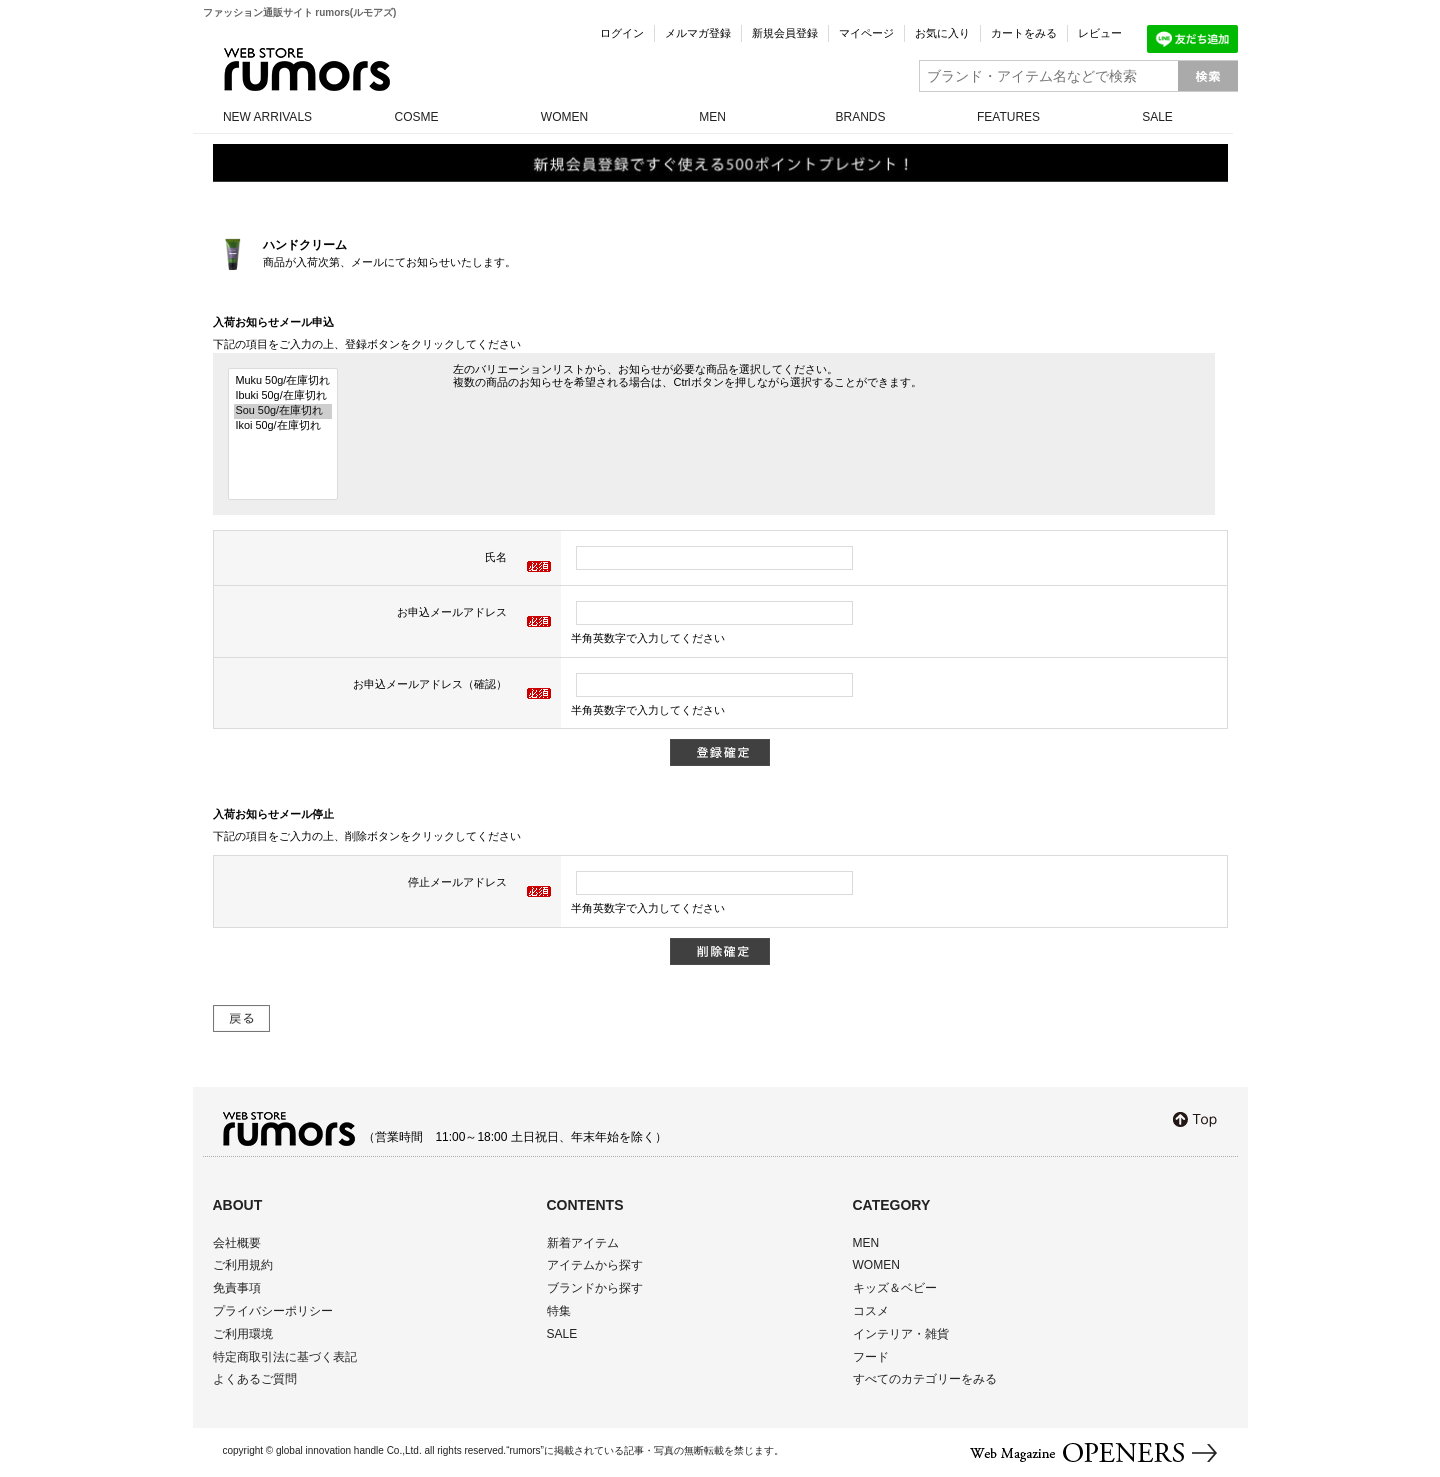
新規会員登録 (785, 33)
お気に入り (942, 33)
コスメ (871, 1311)
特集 (559, 1311)
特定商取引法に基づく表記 (285, 1357)
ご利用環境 (243, 1334)
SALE (1157, 117)
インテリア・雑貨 (901, 1334)
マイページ (866, 33)
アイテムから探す (595, 1265)
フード (871, 1357)
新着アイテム (583, 1243)
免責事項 (237, 1288)
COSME (416, 117)
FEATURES (1008, 117)
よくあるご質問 (255, 1379)
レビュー (1100, 33)
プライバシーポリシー (273, 1311)
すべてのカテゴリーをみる (925, 1379)
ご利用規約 (243, 1265)
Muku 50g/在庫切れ (283, 381)
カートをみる (1024, 33)
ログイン (622, 33)
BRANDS (860, 117)
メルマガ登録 (698, 33)
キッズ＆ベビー (895, 1288)
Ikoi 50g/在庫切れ (283, 426)
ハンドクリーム (305, 245)
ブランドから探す (595, 1288)
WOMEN (564, 117)
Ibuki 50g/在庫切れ (283, 396)
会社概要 (237, 1243)
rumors (307, 69)
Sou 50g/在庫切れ (283, 411)
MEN (712, 117)
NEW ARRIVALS (267, 117)
